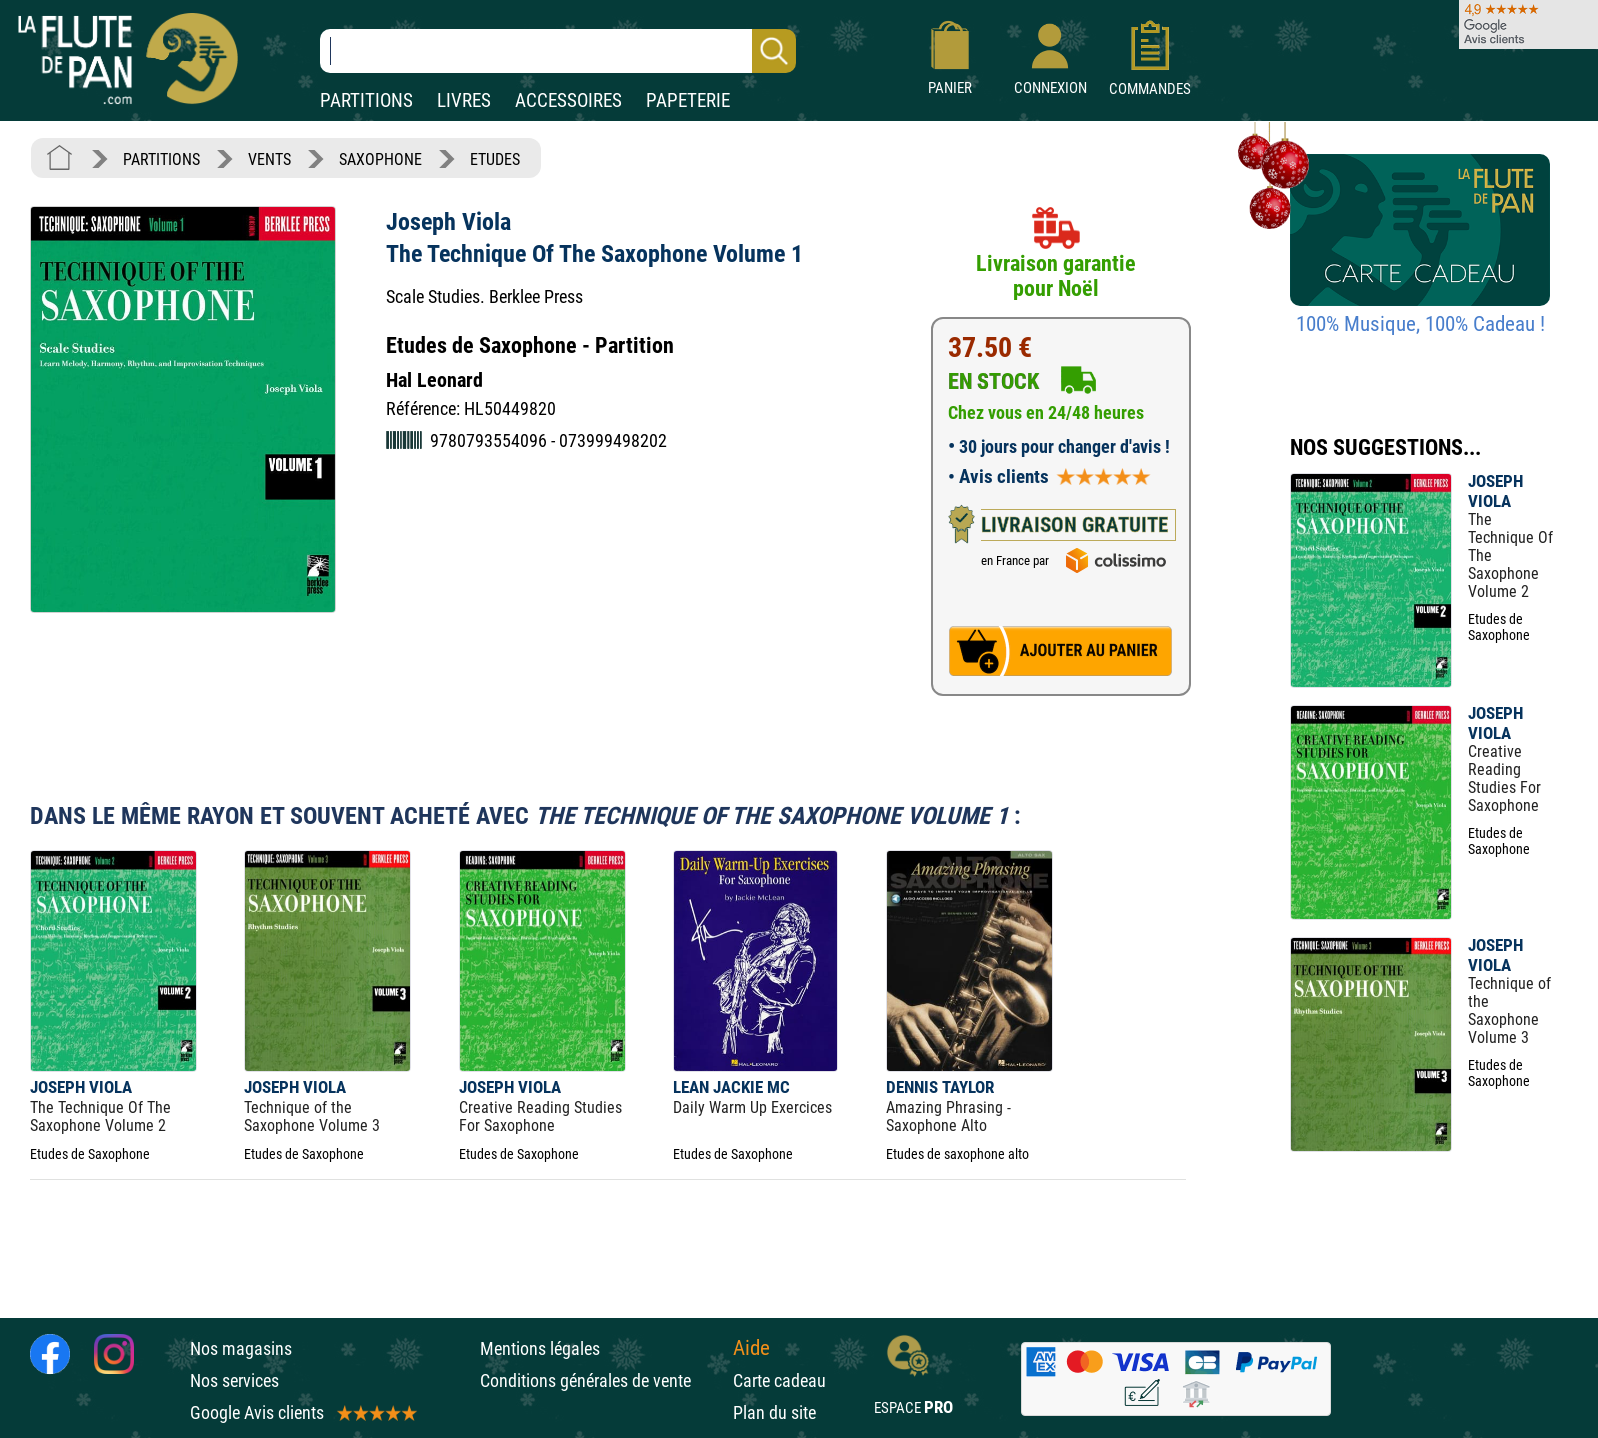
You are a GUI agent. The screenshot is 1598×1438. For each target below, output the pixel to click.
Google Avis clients (302, 1412)
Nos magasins (241, 1348)
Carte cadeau (779, 1380)
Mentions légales (540, 1348)
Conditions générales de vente (601, 1380)
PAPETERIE (688, 100)
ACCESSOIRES (568, 100)
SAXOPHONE (380, 159)
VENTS (269, 159)
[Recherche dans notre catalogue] (558, 51)
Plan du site (774, 1412)
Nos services (234, 1380)
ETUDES (495, 159)
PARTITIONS (366, 100)
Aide (751, 1348)
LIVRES (464, 100)
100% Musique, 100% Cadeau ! (1420, 324)
